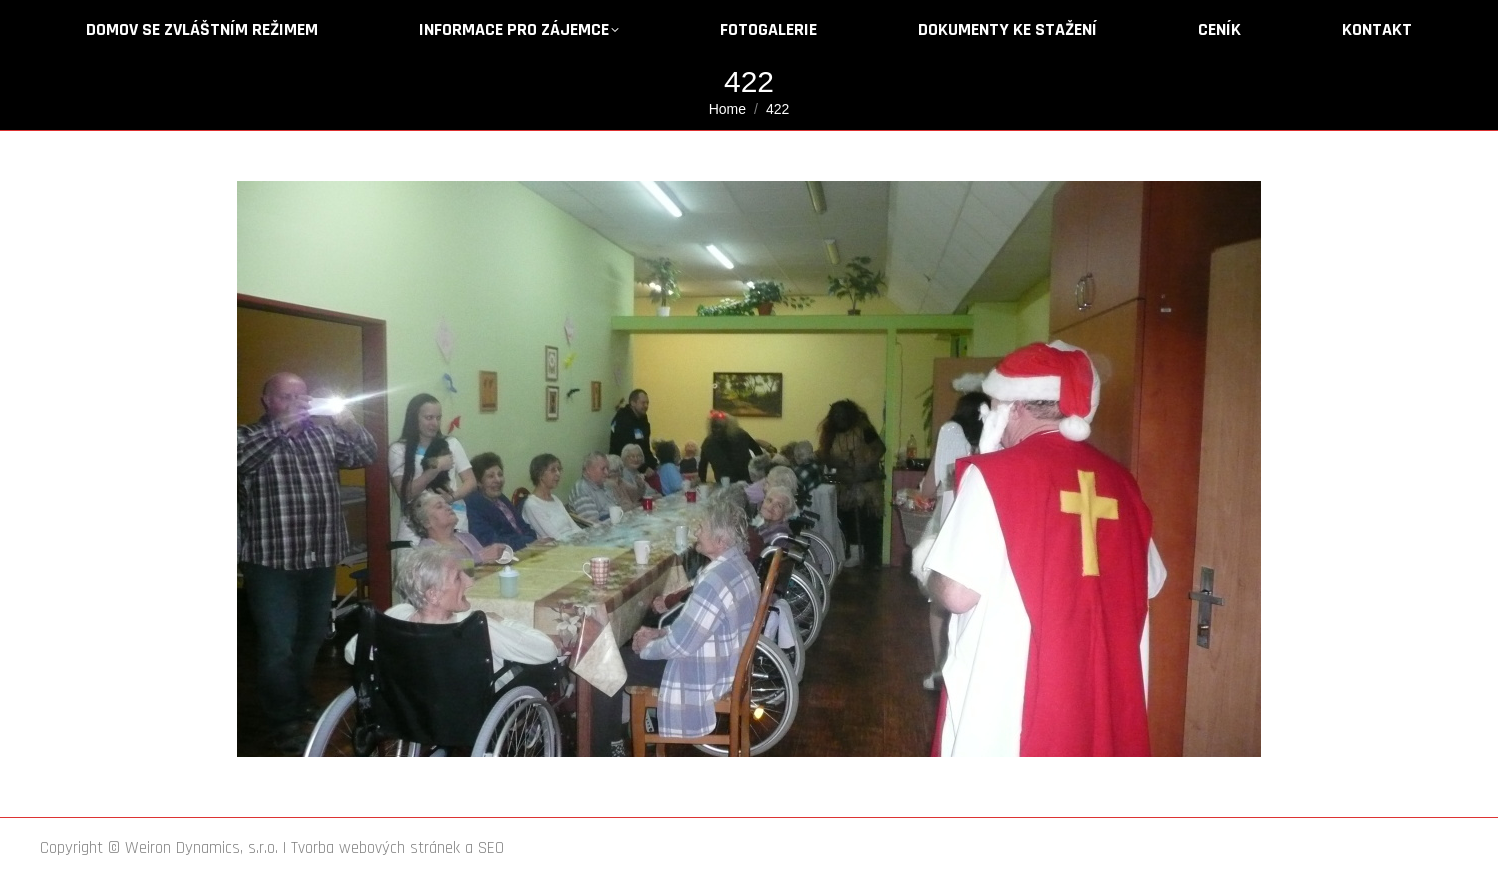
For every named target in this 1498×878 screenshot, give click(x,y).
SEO (491, 848)
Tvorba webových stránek (375, 848)
